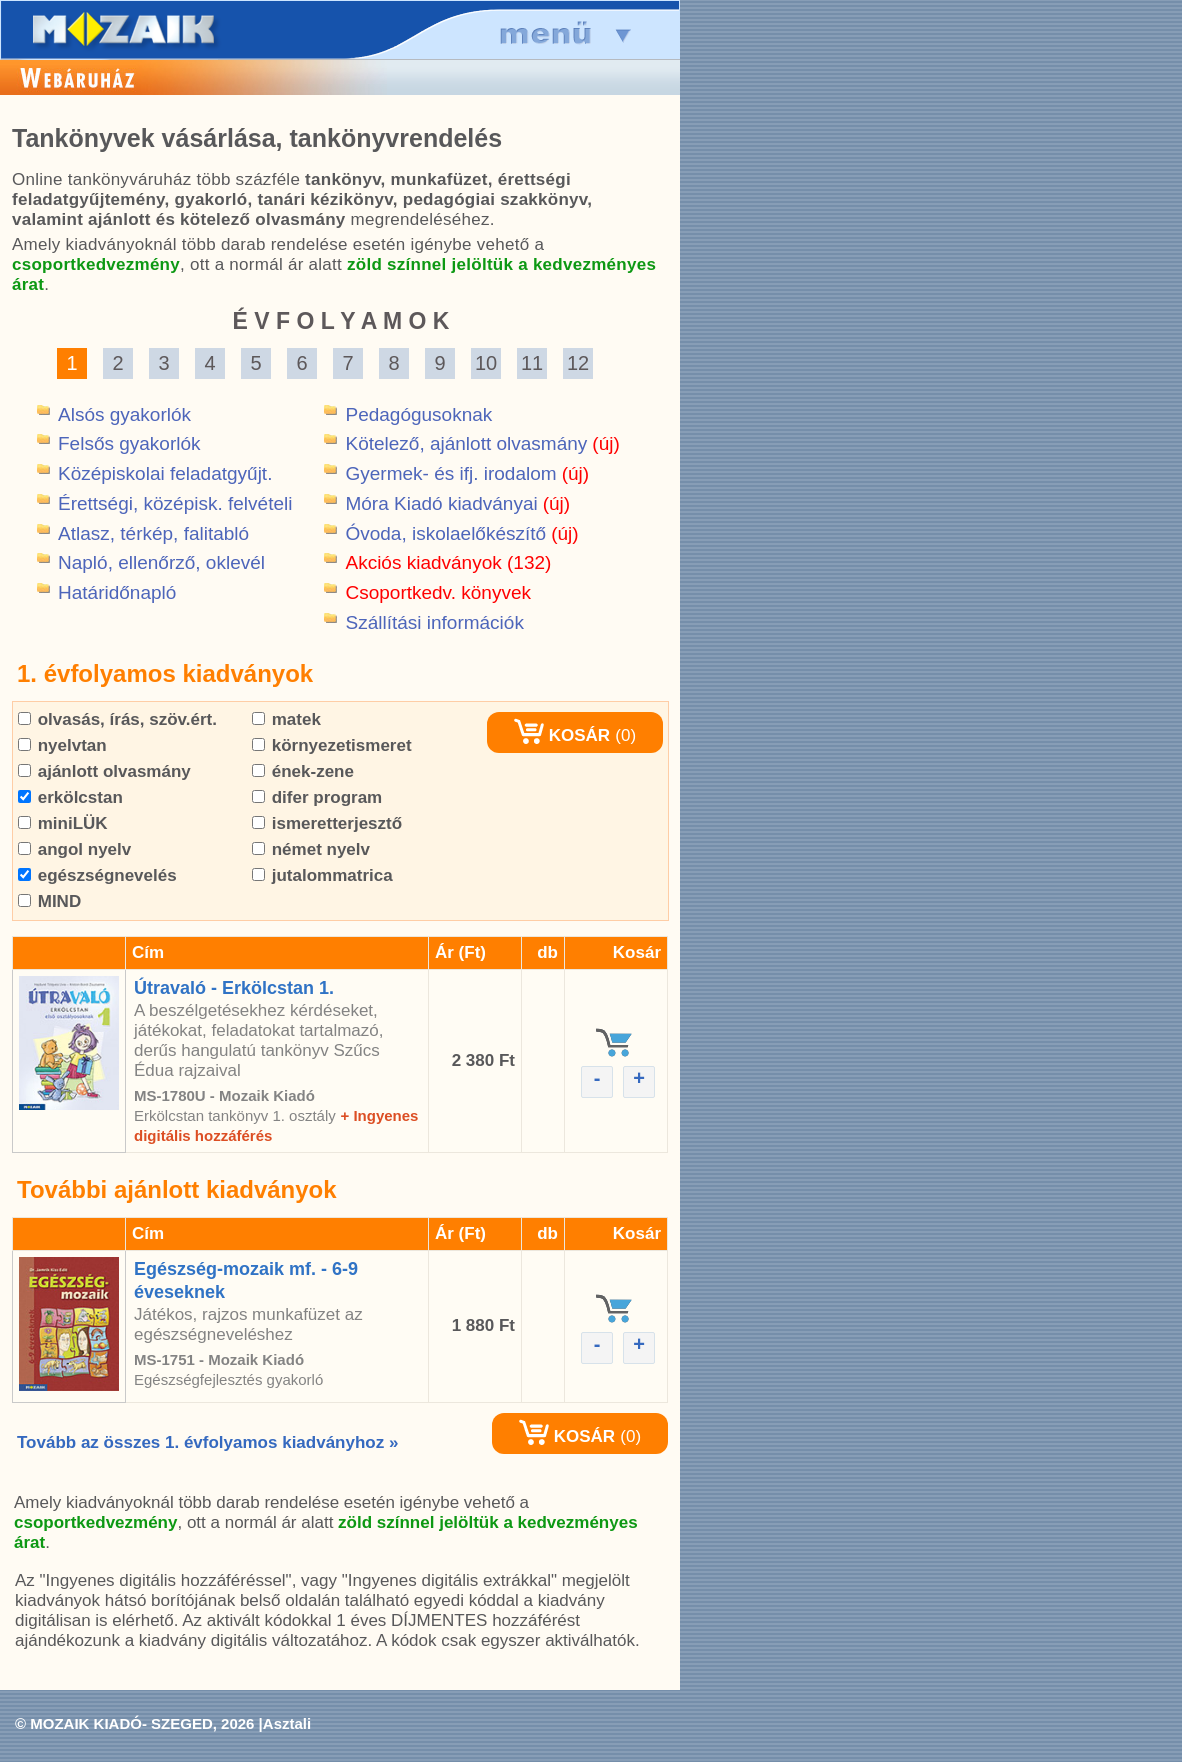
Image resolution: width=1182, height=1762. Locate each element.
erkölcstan (70, 797)
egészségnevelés (97, 875)
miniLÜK (63, 823)
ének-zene (303, 771)
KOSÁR (562, 735)
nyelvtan (62, 745)
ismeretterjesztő (327, 823)
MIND (49, 901)
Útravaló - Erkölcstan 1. (234, 988)
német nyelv (311, 849)
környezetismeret (332, 745)
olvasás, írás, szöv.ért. (117, 719)
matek (286, 719)
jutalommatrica (322, 875)
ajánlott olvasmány (104, 771)
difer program (317, 797)
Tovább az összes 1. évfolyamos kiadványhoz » (207, 1442)
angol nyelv (74, 849)
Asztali (287, 1723)
